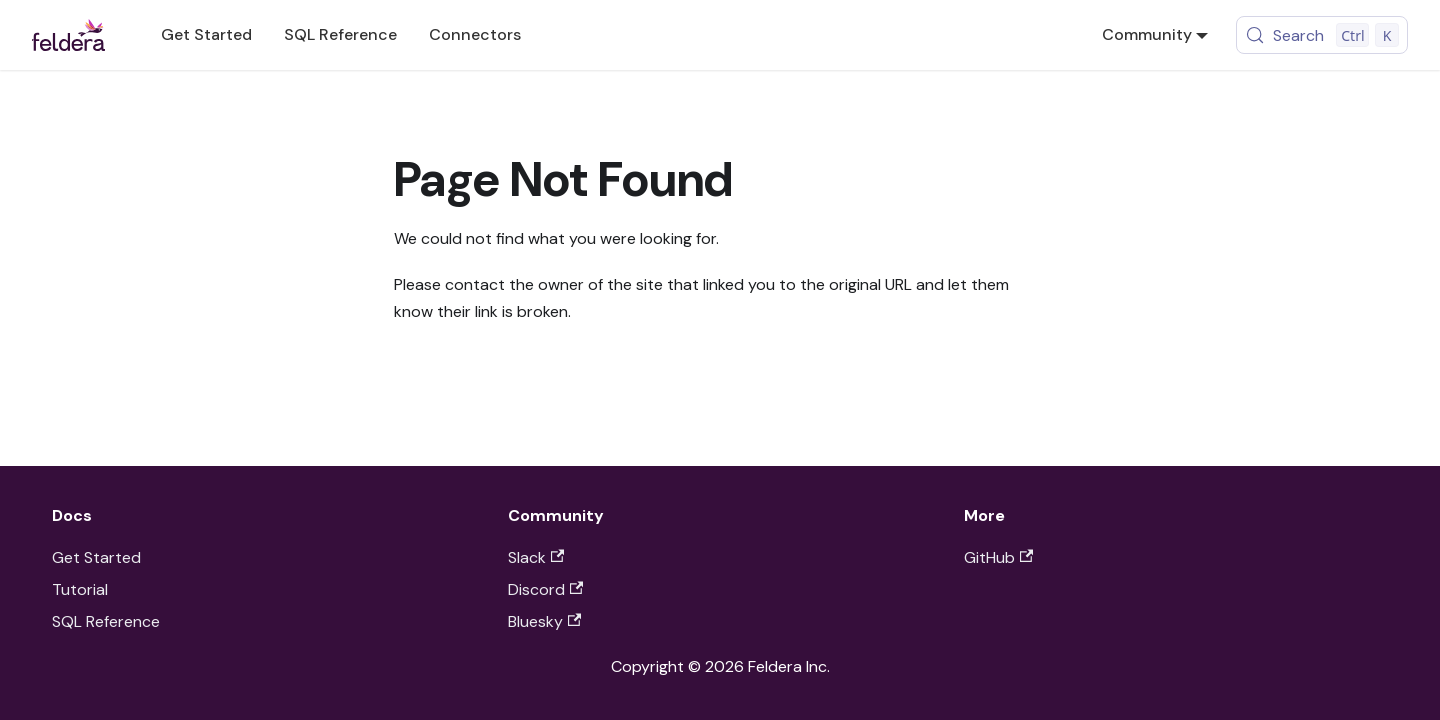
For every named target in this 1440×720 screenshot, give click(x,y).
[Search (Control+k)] (1322, 35)
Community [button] (1147, 34)
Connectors (475, 34)
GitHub (998, 557)
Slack (536, 557)
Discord (545, 589)
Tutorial (80, 589)
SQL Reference (340, 34)
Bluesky (544, 621)
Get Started (206, 34)
